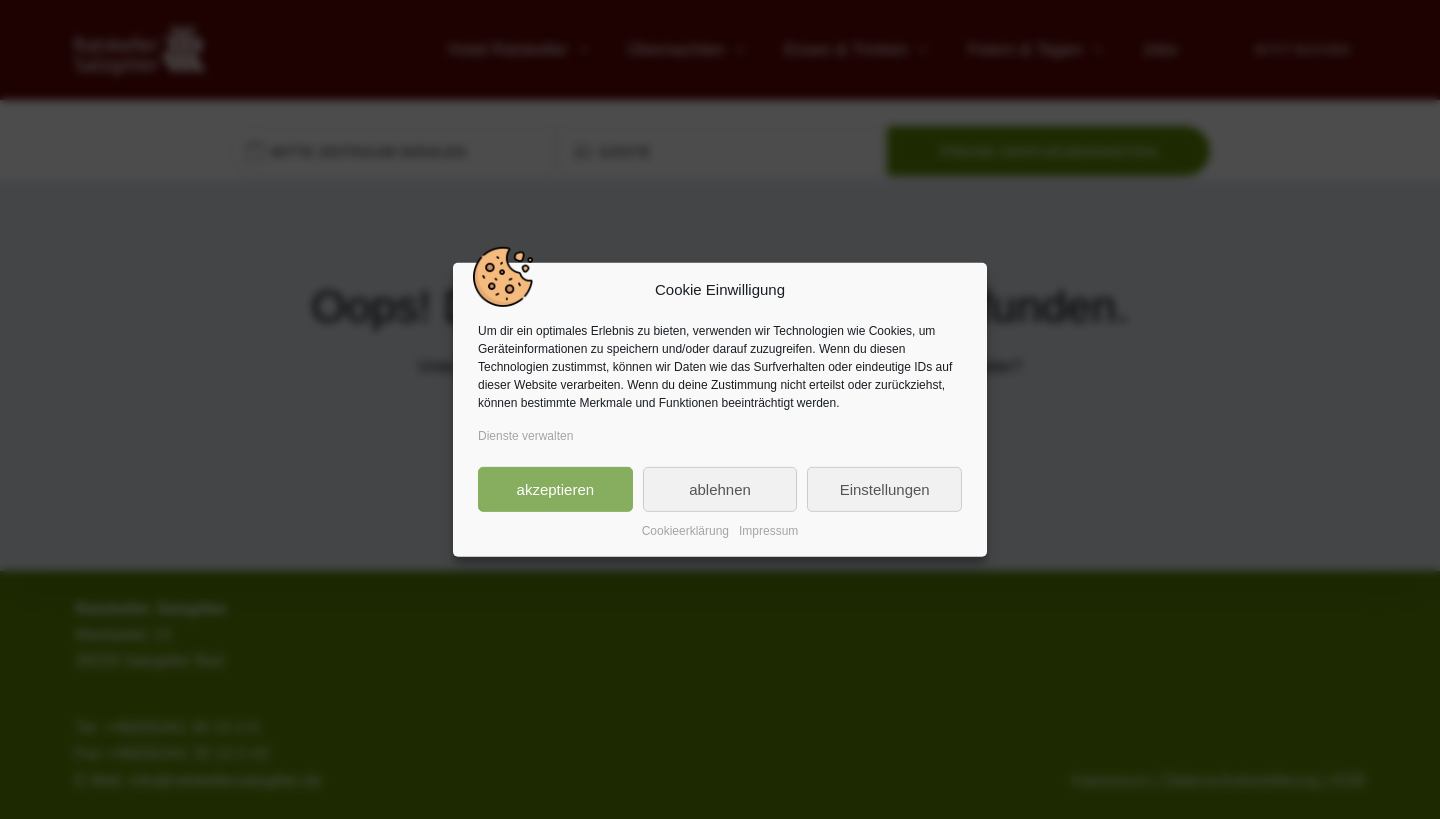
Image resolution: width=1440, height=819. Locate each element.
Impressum (768, 531)
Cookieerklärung (685, 531)
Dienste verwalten (525, 436)
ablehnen (720, 488)
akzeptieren (556, 488)
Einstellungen (885, 488)
